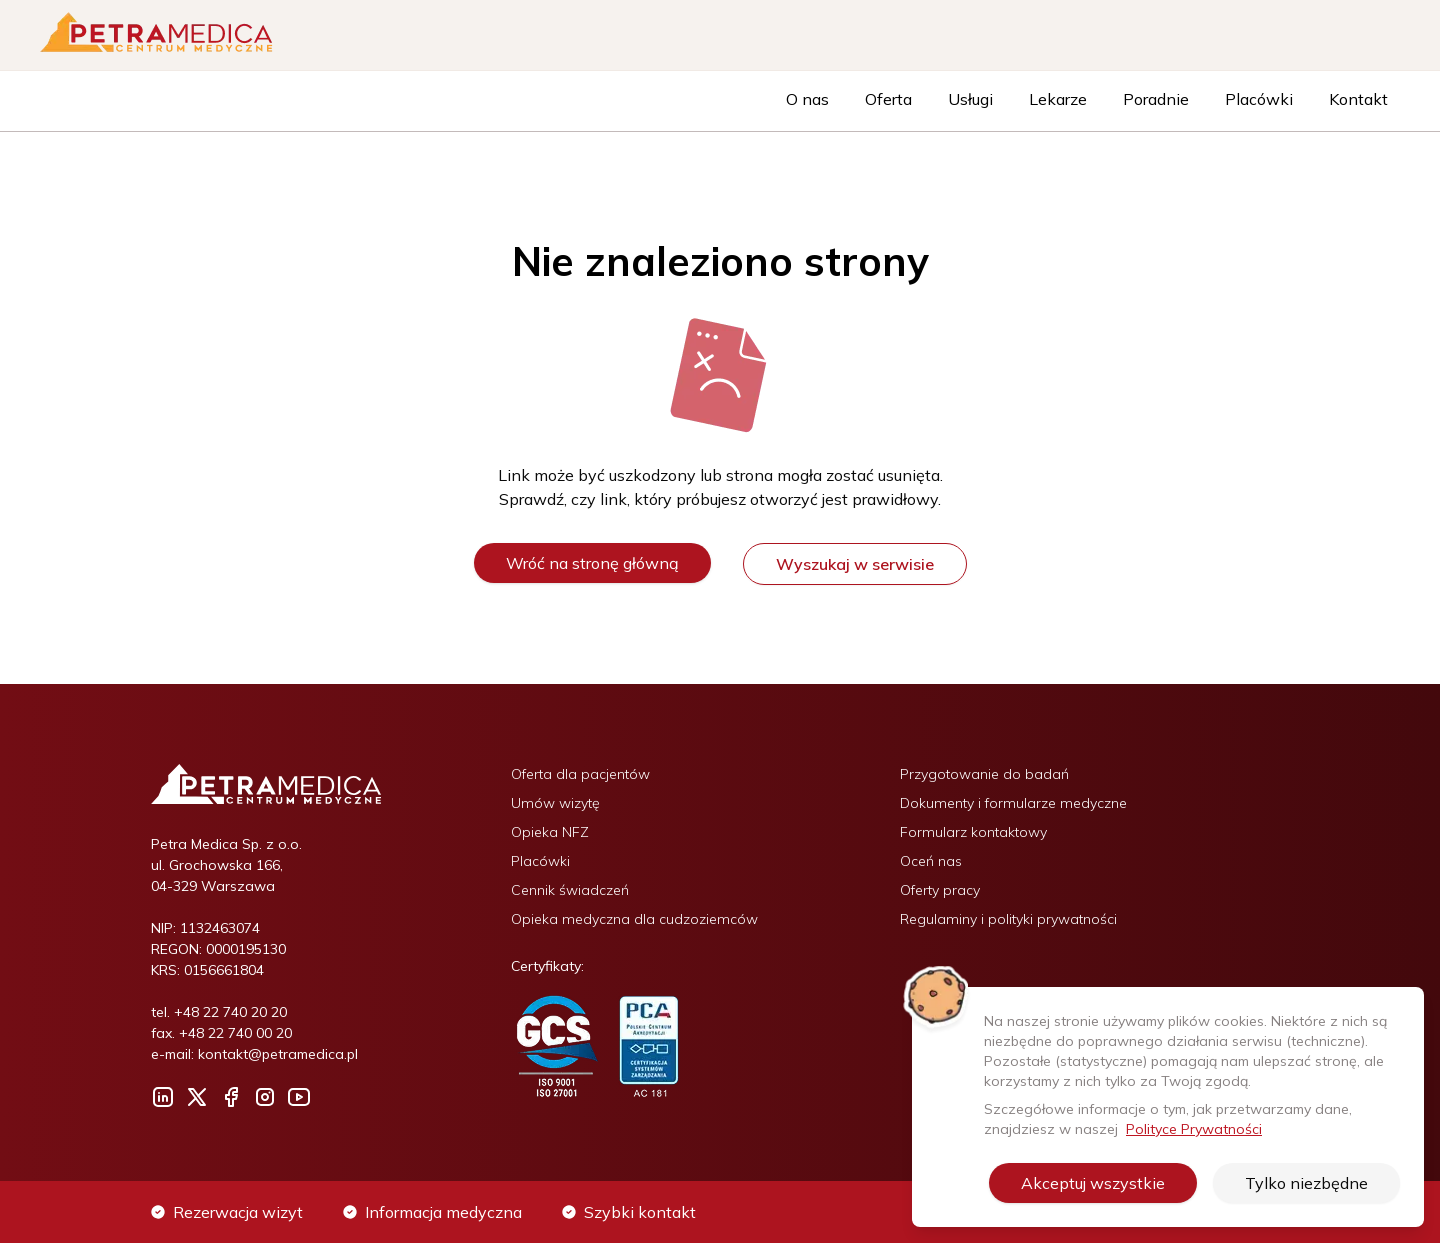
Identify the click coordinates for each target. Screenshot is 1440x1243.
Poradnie (1156, 99)
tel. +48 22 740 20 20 (219, 1012)
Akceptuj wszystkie (1093, 1183)
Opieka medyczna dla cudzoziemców (634, 919)
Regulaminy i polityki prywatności (1008, 919)
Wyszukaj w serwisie (855, 564)
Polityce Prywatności (1194, 1129)
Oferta (888, 99)
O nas (807, 99)
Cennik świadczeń (570, 890)
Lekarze (1058, 99)
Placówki (1259, 99)
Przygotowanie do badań (984, 774)
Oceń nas (931, 861)
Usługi (970, 99)
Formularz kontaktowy (973, 832)
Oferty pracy (940, 890)
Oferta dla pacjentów (580, 774)
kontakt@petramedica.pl (278, 1054)
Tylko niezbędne (1306, 1183)
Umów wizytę (555, 803)
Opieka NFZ (550, 832)
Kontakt (1358, 99)
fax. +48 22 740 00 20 (221, 1033)
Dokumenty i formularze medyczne (1013, 803)
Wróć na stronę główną (592, 563)
